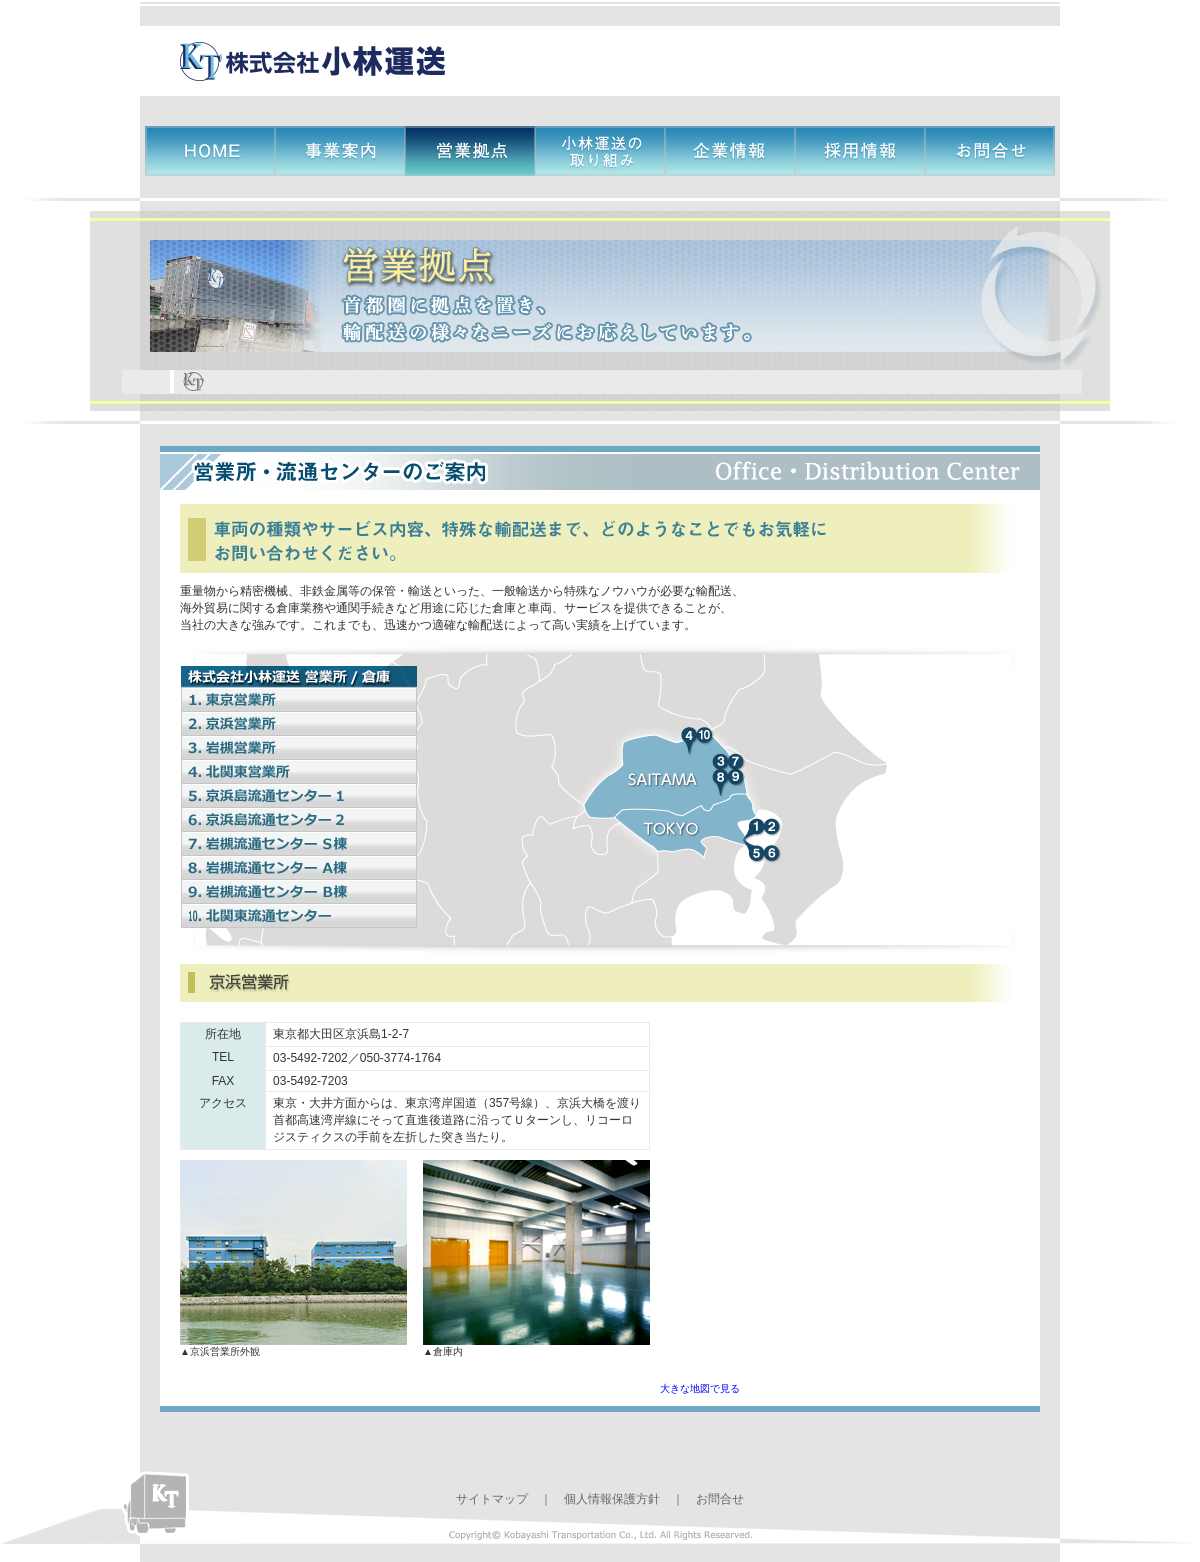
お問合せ (720, 1499)
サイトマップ (492, 1499)
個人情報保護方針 (612, 1499)
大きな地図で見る (700, 1388)
